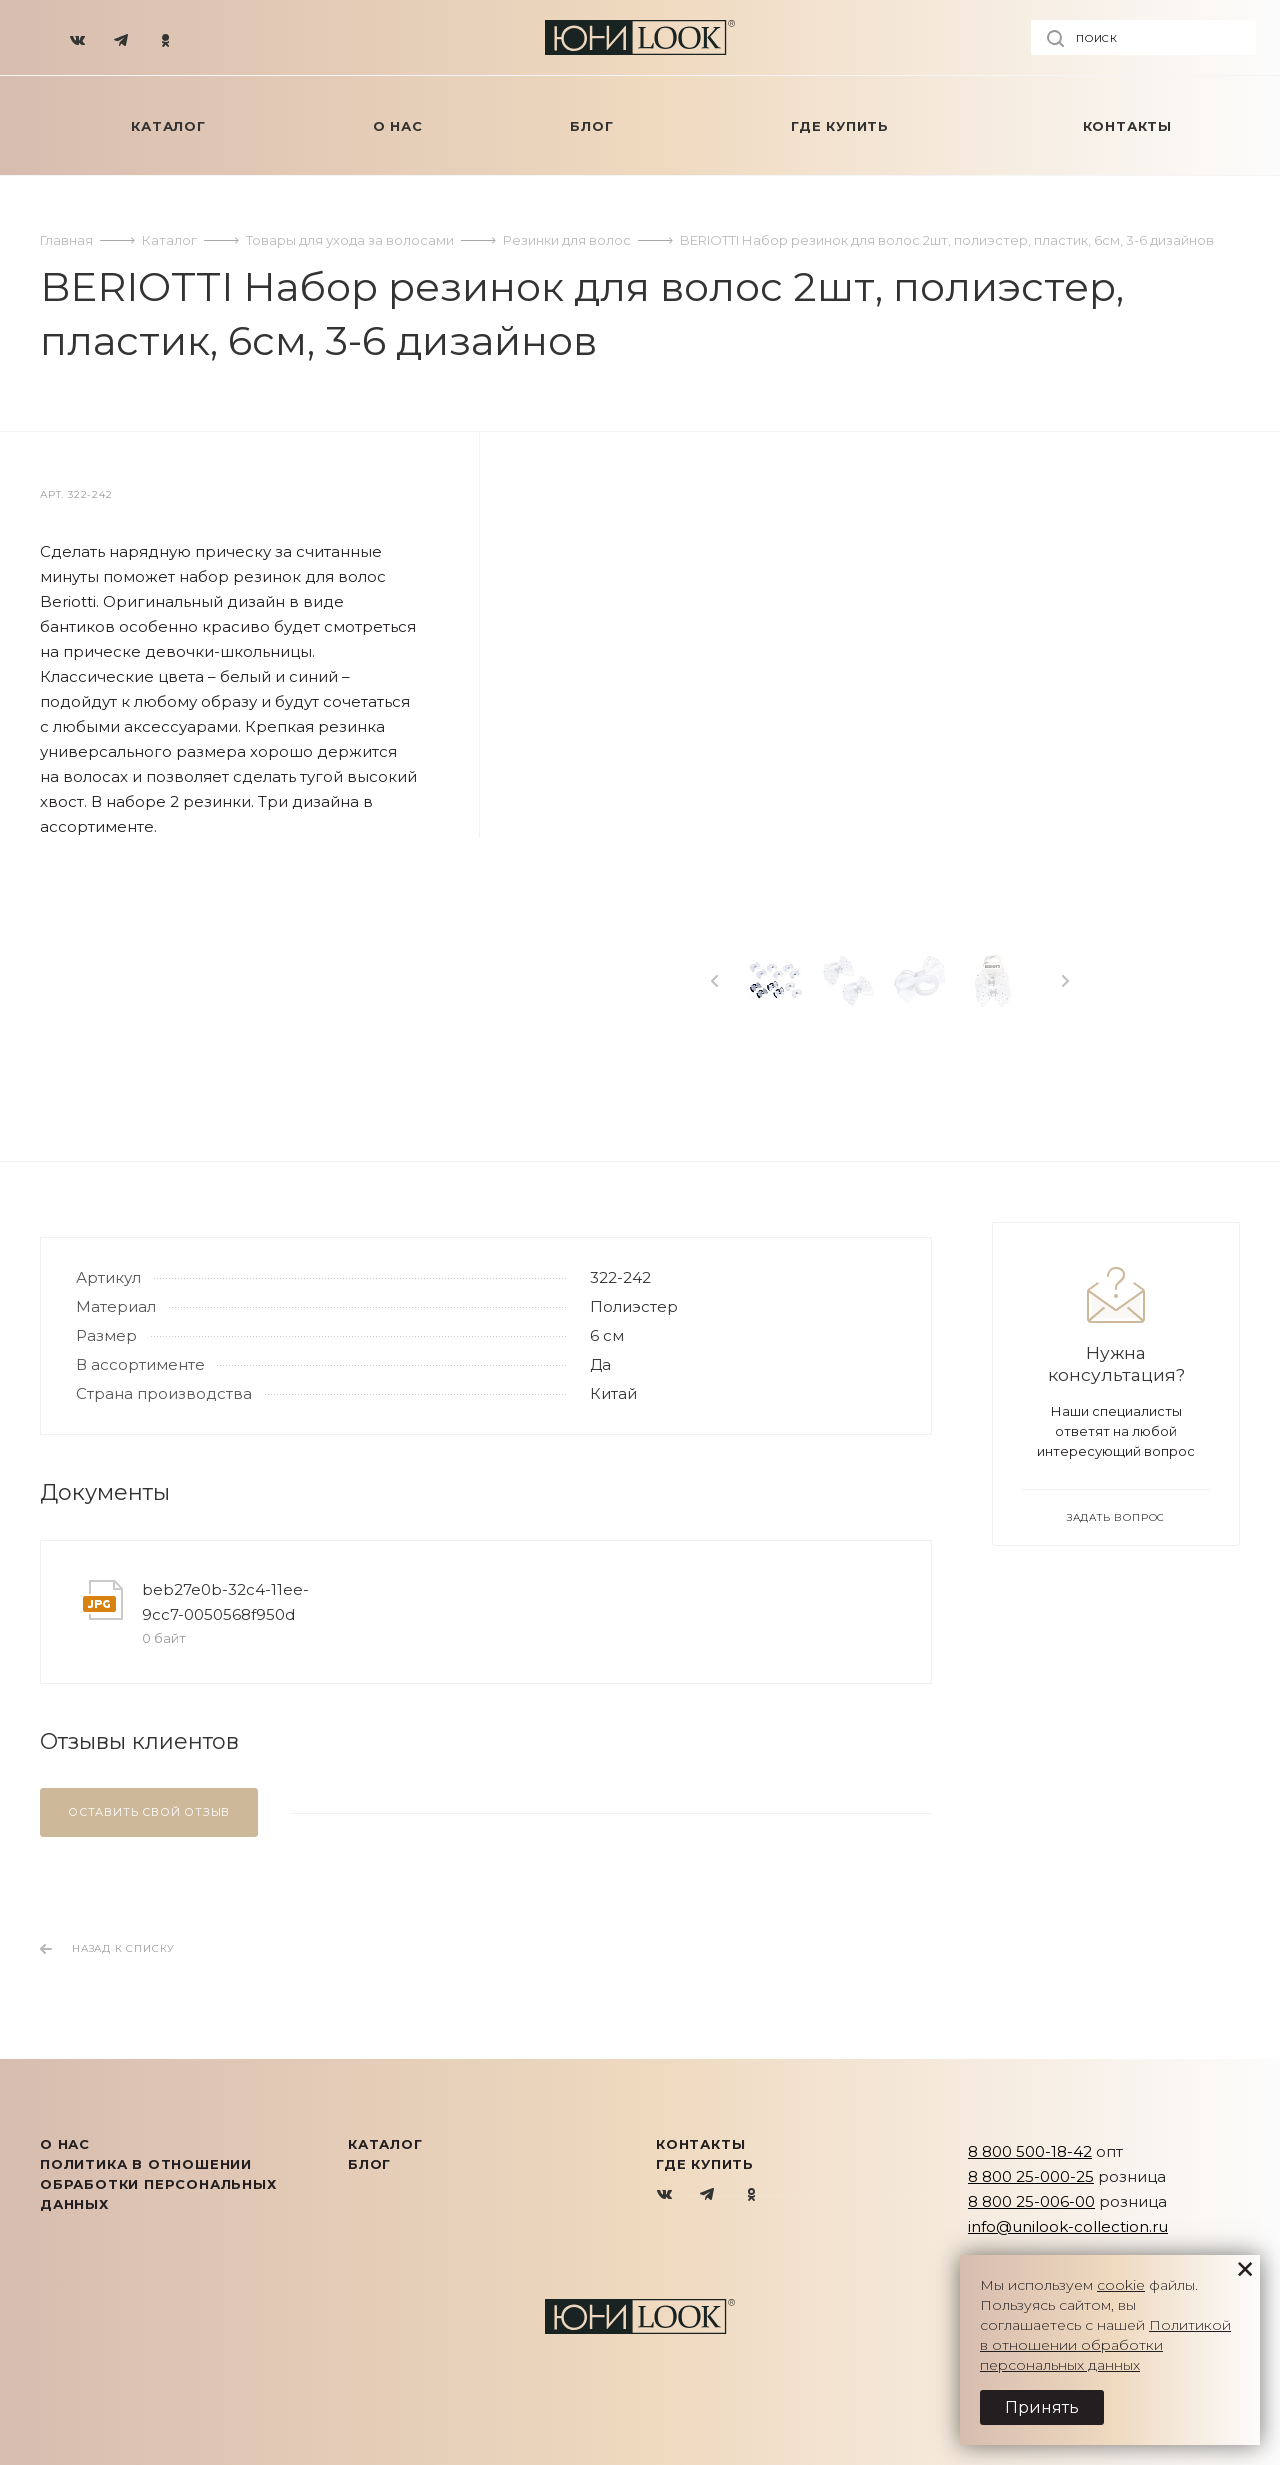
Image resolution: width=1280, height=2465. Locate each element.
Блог (369, 2164)
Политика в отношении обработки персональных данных (158, 2184)
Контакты (700, 2144)
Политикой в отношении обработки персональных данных (1105, 2345)
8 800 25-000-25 (1031, 2176)
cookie (1121, 2285)
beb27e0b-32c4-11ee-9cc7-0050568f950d (225, 1602)
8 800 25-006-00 (1031, 2201)
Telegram (708, 2195)
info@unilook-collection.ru (1068, 2226)
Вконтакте (665, 2195)
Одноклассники (751, 2195)
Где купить (705, 2164)
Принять (1042, 2407)
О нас (65, 2144)
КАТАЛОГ (385, 2144)
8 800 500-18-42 (1030, 2151)
